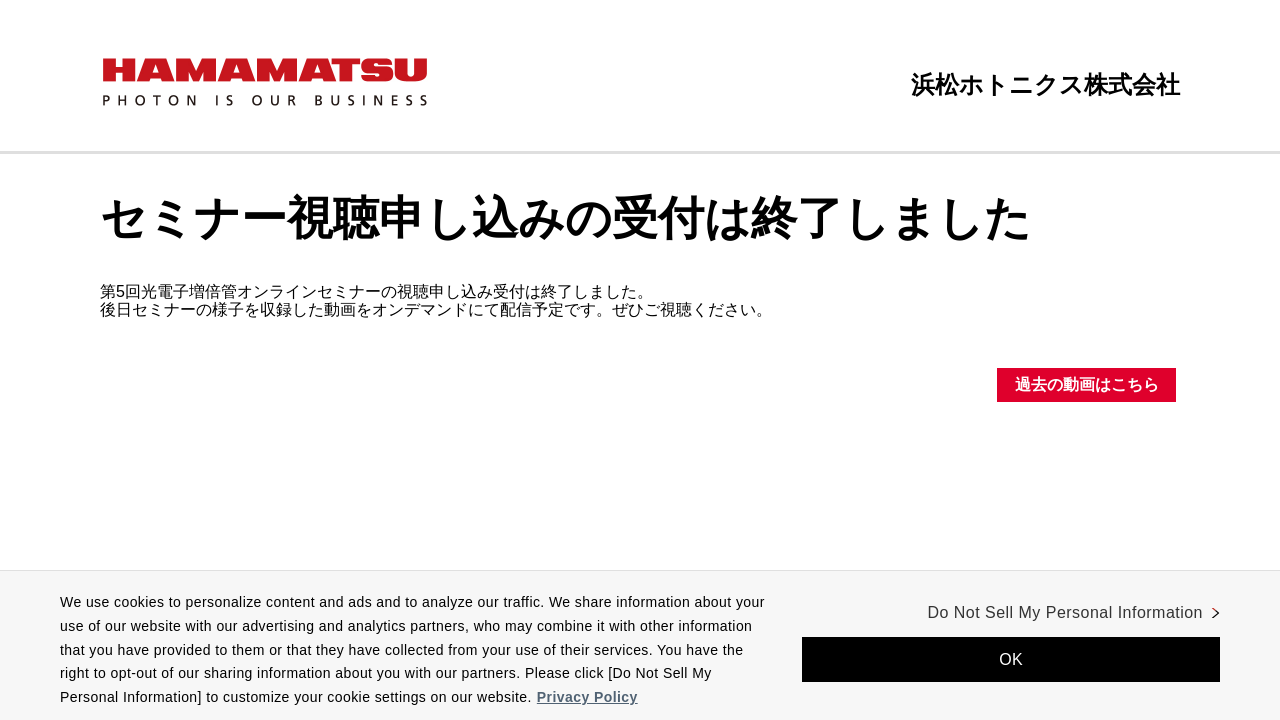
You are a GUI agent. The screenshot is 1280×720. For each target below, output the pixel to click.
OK (1011, 659)
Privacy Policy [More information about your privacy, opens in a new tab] (587, 697)
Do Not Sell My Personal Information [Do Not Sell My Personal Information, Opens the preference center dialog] (1065, 612)
